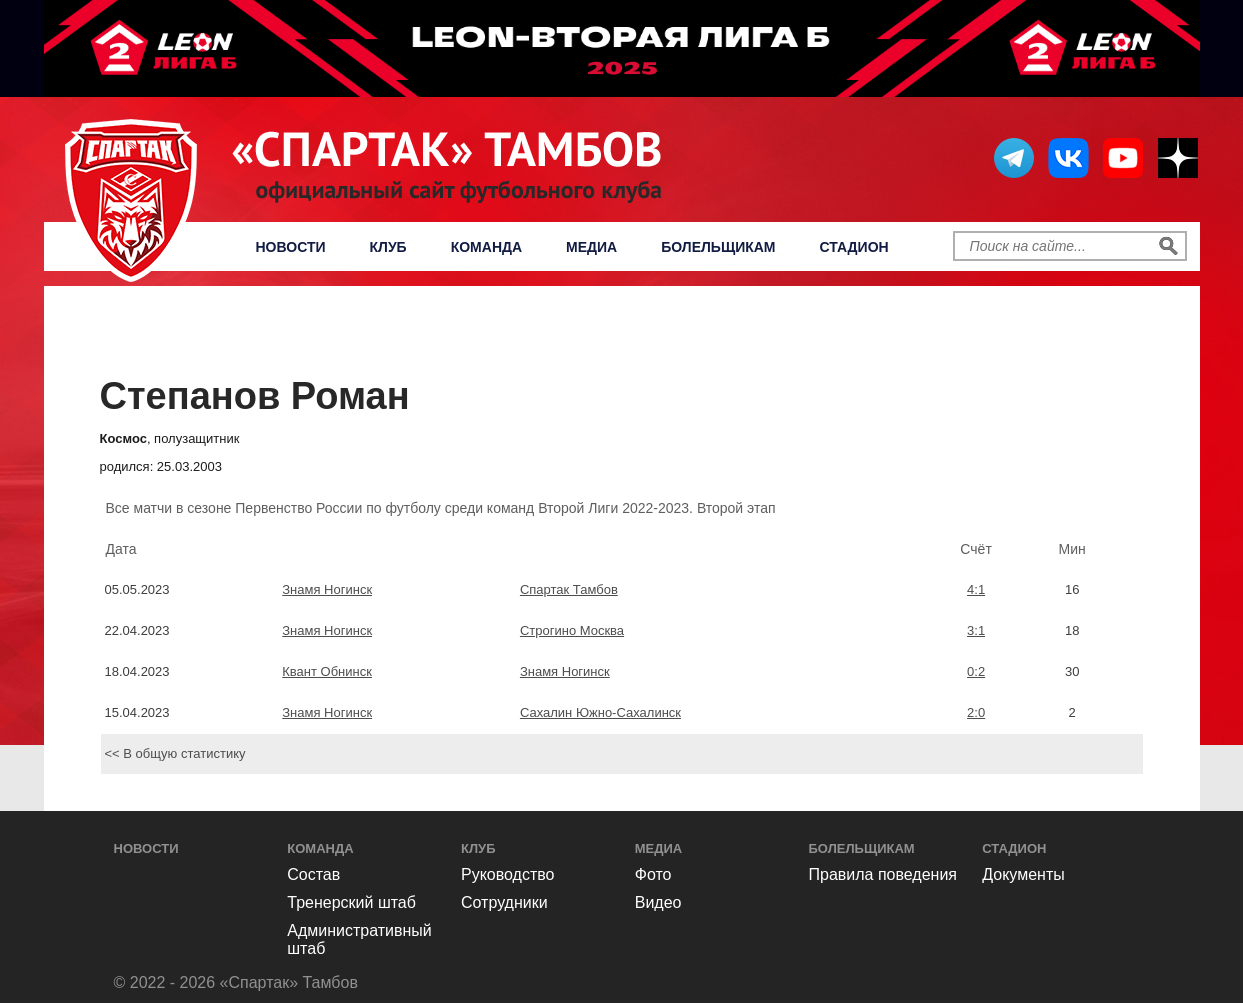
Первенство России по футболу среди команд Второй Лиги (627, 335)
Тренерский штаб (351, 902)
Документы (1023, 874)
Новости (291, 247)
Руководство (508, 874)
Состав (313, 874)
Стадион (854, 247)
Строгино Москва (572, 630)
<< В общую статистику (175, 753)
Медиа (591, 247)
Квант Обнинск (327, 671)
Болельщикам (718, 247)
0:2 (976, 671)
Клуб (388, 247)
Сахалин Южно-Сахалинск (600, 712)
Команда (486, 247)
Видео (658, 902)
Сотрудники (504, 902)
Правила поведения (883, 874)
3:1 (976, 630)
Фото (653, 874)
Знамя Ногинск (327, 589)
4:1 (976, 589)
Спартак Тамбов (569, 589)
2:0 (976, 712)
